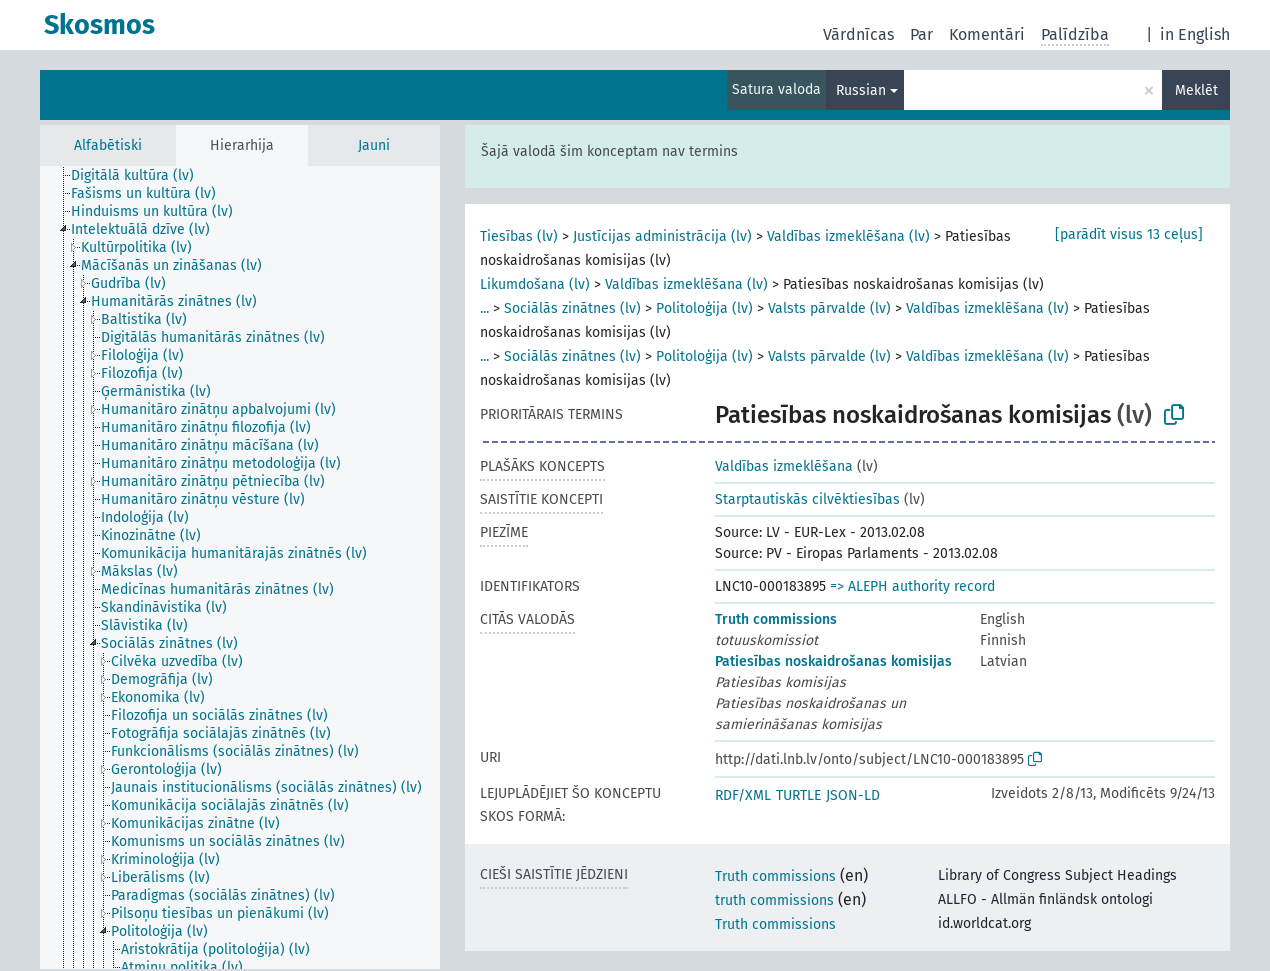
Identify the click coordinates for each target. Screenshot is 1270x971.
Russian (861, 90)
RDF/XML (743, 795)
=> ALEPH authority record (912, 586)
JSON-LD (853, 795)
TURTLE (798, 795)
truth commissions (774, 900)
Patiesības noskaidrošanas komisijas (833, 661)
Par (921, 34)
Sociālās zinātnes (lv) (572, 308)
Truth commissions (776, 619)
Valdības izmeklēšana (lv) (848, 236)
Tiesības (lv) (519, 236)
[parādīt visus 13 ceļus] (1129, 234)
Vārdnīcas (858, 34)
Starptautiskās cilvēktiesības (807, 499)
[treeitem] (141, 176)
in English (1195, 34)
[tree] (240, 567)
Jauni (374, 145)
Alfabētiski (108, 145)
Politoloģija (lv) (704, 308)
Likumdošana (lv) (535, 284)
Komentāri (987, 34)
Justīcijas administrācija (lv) (662, 236)
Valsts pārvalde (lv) (829, 308)
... (484, 308)
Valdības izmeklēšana (784, 466)
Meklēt (1196, 90)
